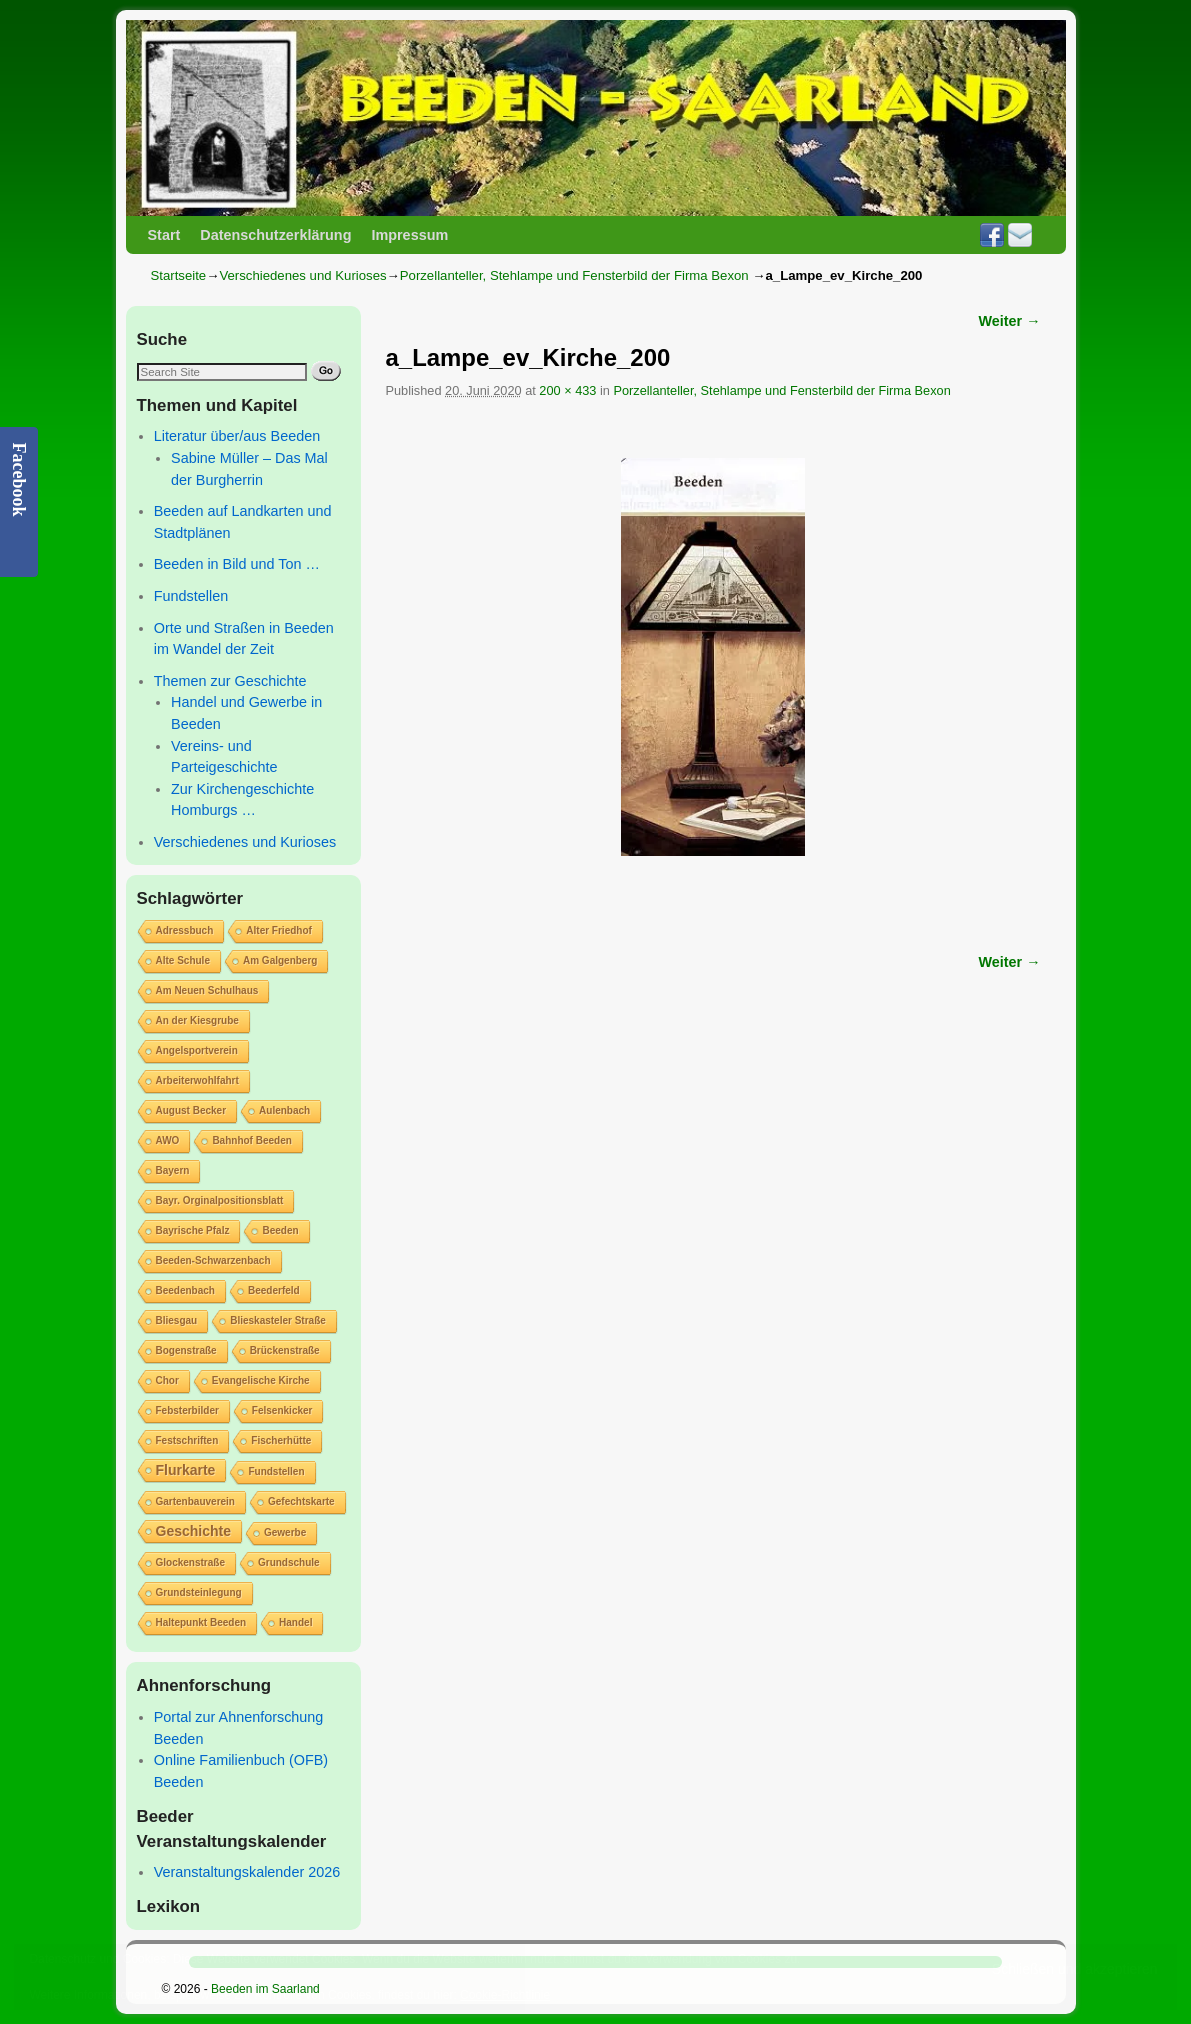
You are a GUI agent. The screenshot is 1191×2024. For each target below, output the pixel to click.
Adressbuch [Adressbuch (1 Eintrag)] (185, 930)
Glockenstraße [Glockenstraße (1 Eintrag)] (190, 1562)
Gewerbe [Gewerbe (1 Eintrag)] (285, 1532)
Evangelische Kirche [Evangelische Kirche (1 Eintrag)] (261, 1380)
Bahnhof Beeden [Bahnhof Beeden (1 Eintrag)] (251, 1140)
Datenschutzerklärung (275, 235)
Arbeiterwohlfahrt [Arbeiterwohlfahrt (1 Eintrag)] (197, 1080)
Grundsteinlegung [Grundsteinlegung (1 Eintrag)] (199, 1592)
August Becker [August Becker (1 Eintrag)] (191, 1110)
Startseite (179, 275)
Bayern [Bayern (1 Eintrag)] (173, 1170)
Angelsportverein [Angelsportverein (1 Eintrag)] (197, 1050)
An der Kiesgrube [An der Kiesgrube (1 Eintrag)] (197, 1020)
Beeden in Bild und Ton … (237, 564)
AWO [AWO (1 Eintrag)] (168, 1140)
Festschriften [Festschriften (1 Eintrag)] (187, 1440)
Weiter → (1010, 321)
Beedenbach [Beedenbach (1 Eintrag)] (185, 1290)
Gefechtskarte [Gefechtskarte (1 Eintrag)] (301, 1501)
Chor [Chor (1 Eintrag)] (167, 1380)
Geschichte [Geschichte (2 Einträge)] (193, 1531)
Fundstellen (191, 596)
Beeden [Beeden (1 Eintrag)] (280, 1230)
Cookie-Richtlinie (505, 1995)
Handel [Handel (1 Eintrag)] (295, 1622)
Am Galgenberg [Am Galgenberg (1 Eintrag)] (280, 960)
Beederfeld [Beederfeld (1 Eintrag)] (274, 1290)
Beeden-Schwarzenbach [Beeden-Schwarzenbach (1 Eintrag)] (213, 1260)
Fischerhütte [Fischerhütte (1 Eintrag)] (281, 1440)
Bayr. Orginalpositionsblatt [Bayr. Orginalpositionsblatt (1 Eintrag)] (220, 1200)
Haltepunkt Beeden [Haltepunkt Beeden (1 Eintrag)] (201, 1622)
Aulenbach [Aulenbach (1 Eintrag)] (284, 1110)
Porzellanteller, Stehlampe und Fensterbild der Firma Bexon (574, 275)
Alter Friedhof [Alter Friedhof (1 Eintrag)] (279, 930)
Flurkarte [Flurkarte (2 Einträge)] (186, 1470)
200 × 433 (567, 390)
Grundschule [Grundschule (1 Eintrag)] (289, 1562)
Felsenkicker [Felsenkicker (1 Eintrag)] (282, 1410)
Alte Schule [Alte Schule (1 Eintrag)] (183, 960)
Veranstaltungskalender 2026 (247, 1872)
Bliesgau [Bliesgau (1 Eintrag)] (177, 1320)
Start (164, 235)
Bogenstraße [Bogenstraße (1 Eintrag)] (186, 1350)
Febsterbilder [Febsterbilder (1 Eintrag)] (187, 1410)
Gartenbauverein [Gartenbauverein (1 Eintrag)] (195, 1501)
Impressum (409, 235)
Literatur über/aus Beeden (237, 436)
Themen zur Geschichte (230, 681)
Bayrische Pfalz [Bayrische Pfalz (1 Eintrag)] (193, 1230)
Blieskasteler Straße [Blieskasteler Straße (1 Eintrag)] (278, 1320)
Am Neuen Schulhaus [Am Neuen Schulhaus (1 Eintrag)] (207, 990)
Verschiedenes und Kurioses (302, 275)
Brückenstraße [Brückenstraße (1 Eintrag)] (285, 1350)
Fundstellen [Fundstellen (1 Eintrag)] (276, 1471)
